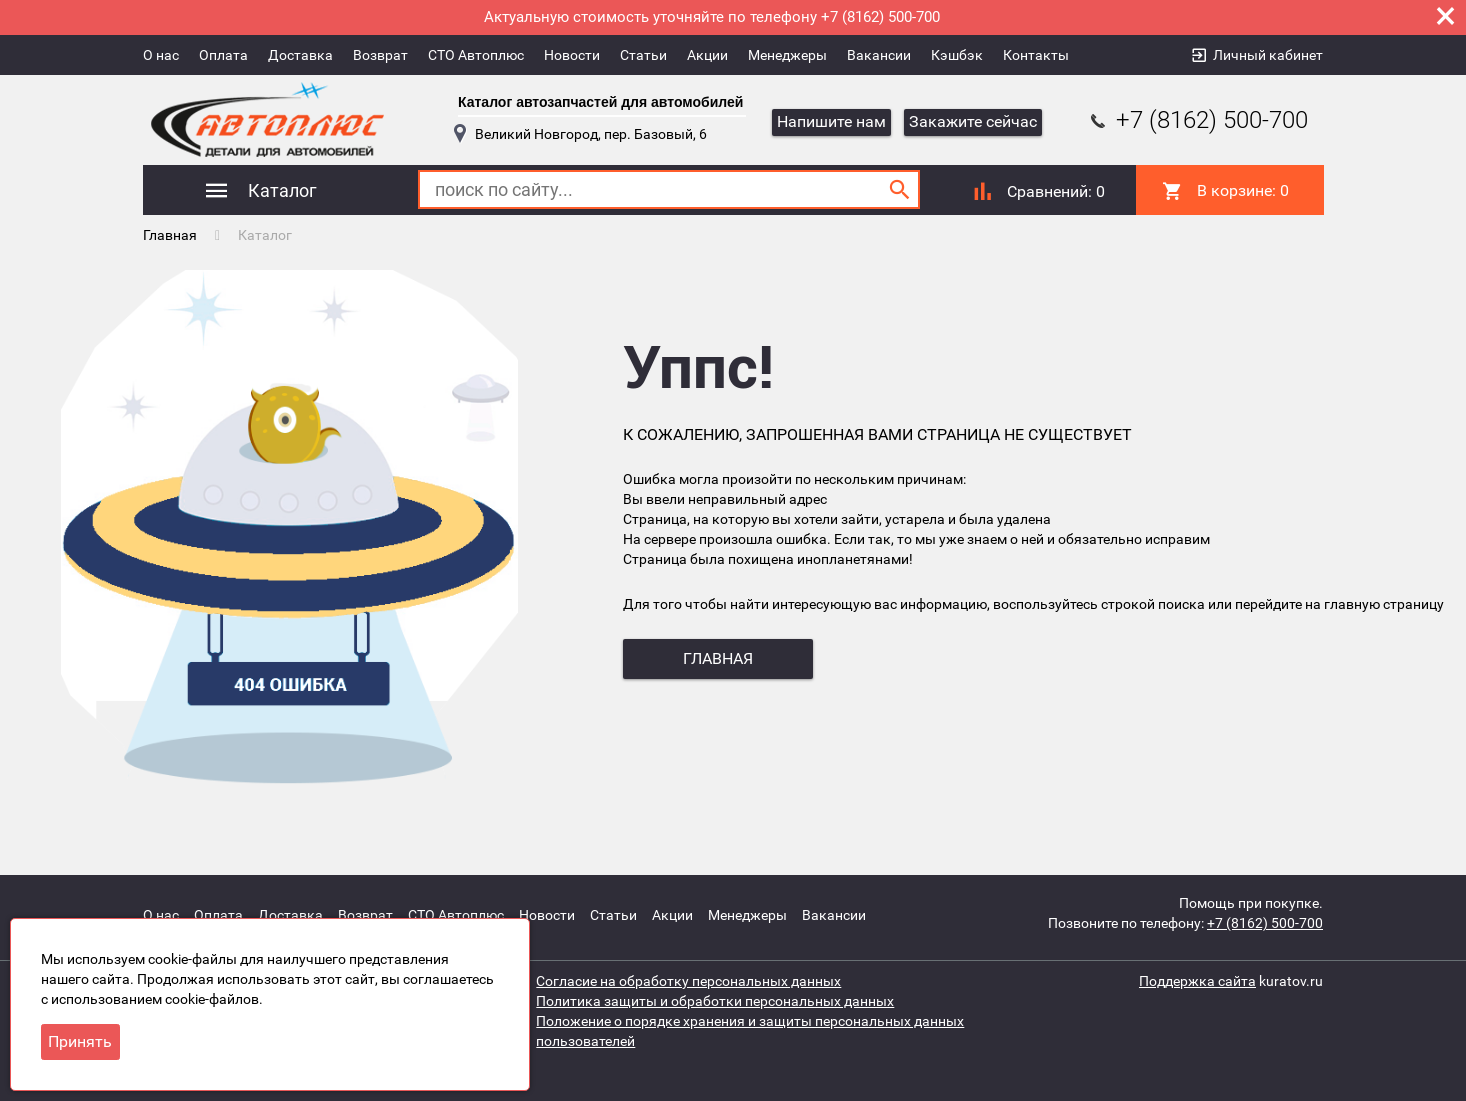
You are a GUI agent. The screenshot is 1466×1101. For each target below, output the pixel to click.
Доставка (300, 55)
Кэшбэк (957, 55)
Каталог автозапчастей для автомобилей (600, 102)
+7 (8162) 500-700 (1197, 120)
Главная (170, 235)
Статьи (643, 55)
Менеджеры (787, 55)
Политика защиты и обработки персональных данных (715, 1001)
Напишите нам (831, 121)
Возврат (380, 55)
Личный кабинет (1268, 55)
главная (718, 658)
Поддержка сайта (1197, 981)
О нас (161, 55)
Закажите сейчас (973, 121)
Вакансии (879, 55)
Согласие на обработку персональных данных (688, 981)
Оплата (223, 55)
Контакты (1036, 55)
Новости (572, 55)
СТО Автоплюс (476, 55)
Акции (707, 55)
